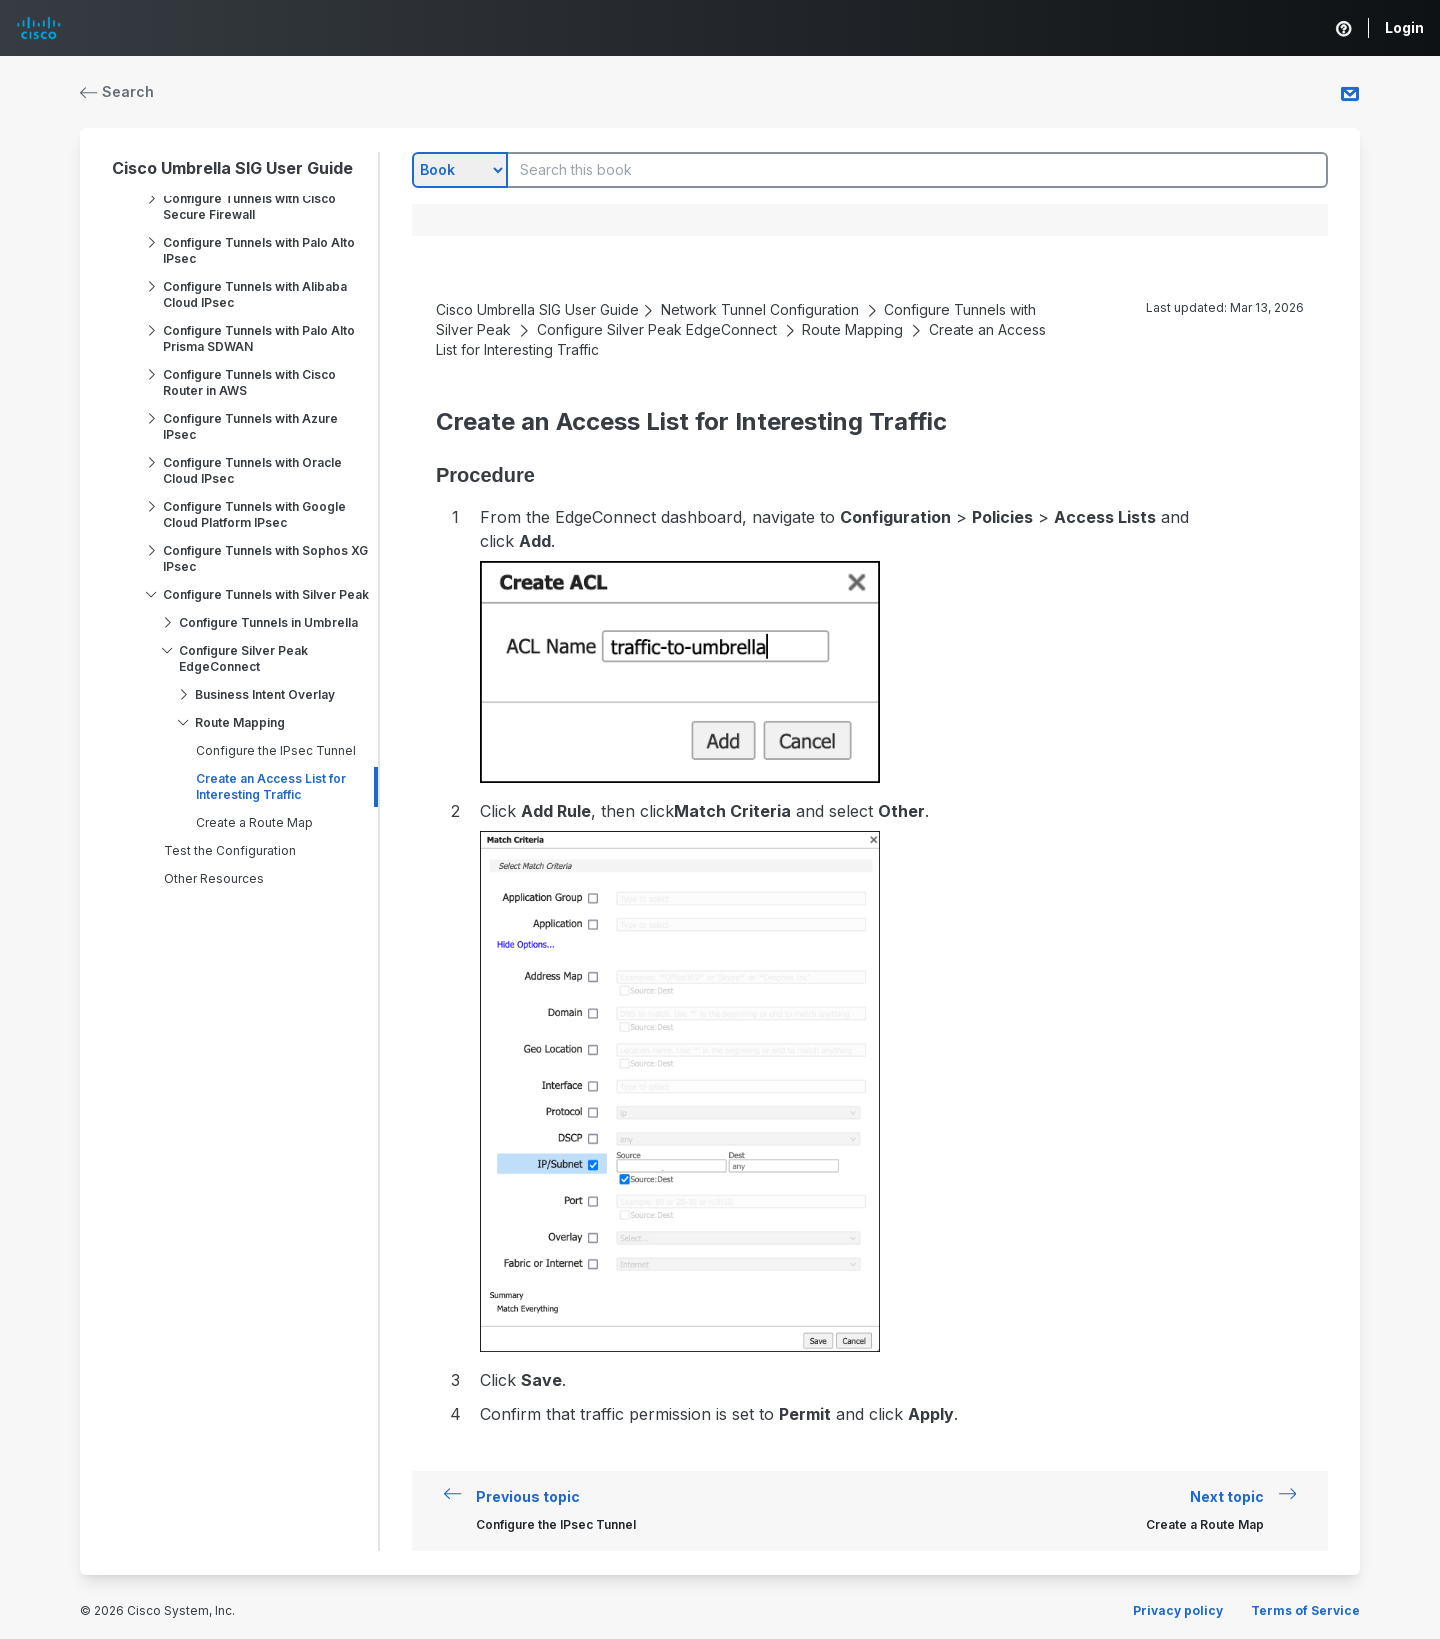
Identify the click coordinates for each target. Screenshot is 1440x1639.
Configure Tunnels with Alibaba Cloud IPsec (255, 294)
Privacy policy (1178, 1610)
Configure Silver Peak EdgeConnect (243, 658)
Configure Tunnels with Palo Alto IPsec (259, 250)
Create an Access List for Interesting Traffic (271, 786)
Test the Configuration (230, 850)
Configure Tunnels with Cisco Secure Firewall (249, 206)
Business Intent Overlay (265, 694)
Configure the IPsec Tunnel (276, 750)
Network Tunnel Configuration (760, 309)
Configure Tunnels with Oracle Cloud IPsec (252, 470)
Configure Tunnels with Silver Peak (266, 594)
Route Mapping (240, 722)
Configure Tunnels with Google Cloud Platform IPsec (254, 514)
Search (117, 91)
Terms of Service (1305, 1610)
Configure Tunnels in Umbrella (268, 622)
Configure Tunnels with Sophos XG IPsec (265, 558)
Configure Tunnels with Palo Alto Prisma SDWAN (259, 338)
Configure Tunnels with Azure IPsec (250, 426)
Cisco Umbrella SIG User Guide (232, 168)
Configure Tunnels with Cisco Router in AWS (249, 382)
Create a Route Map (254, 822)
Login (1404, 27)
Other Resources (214, 878)
